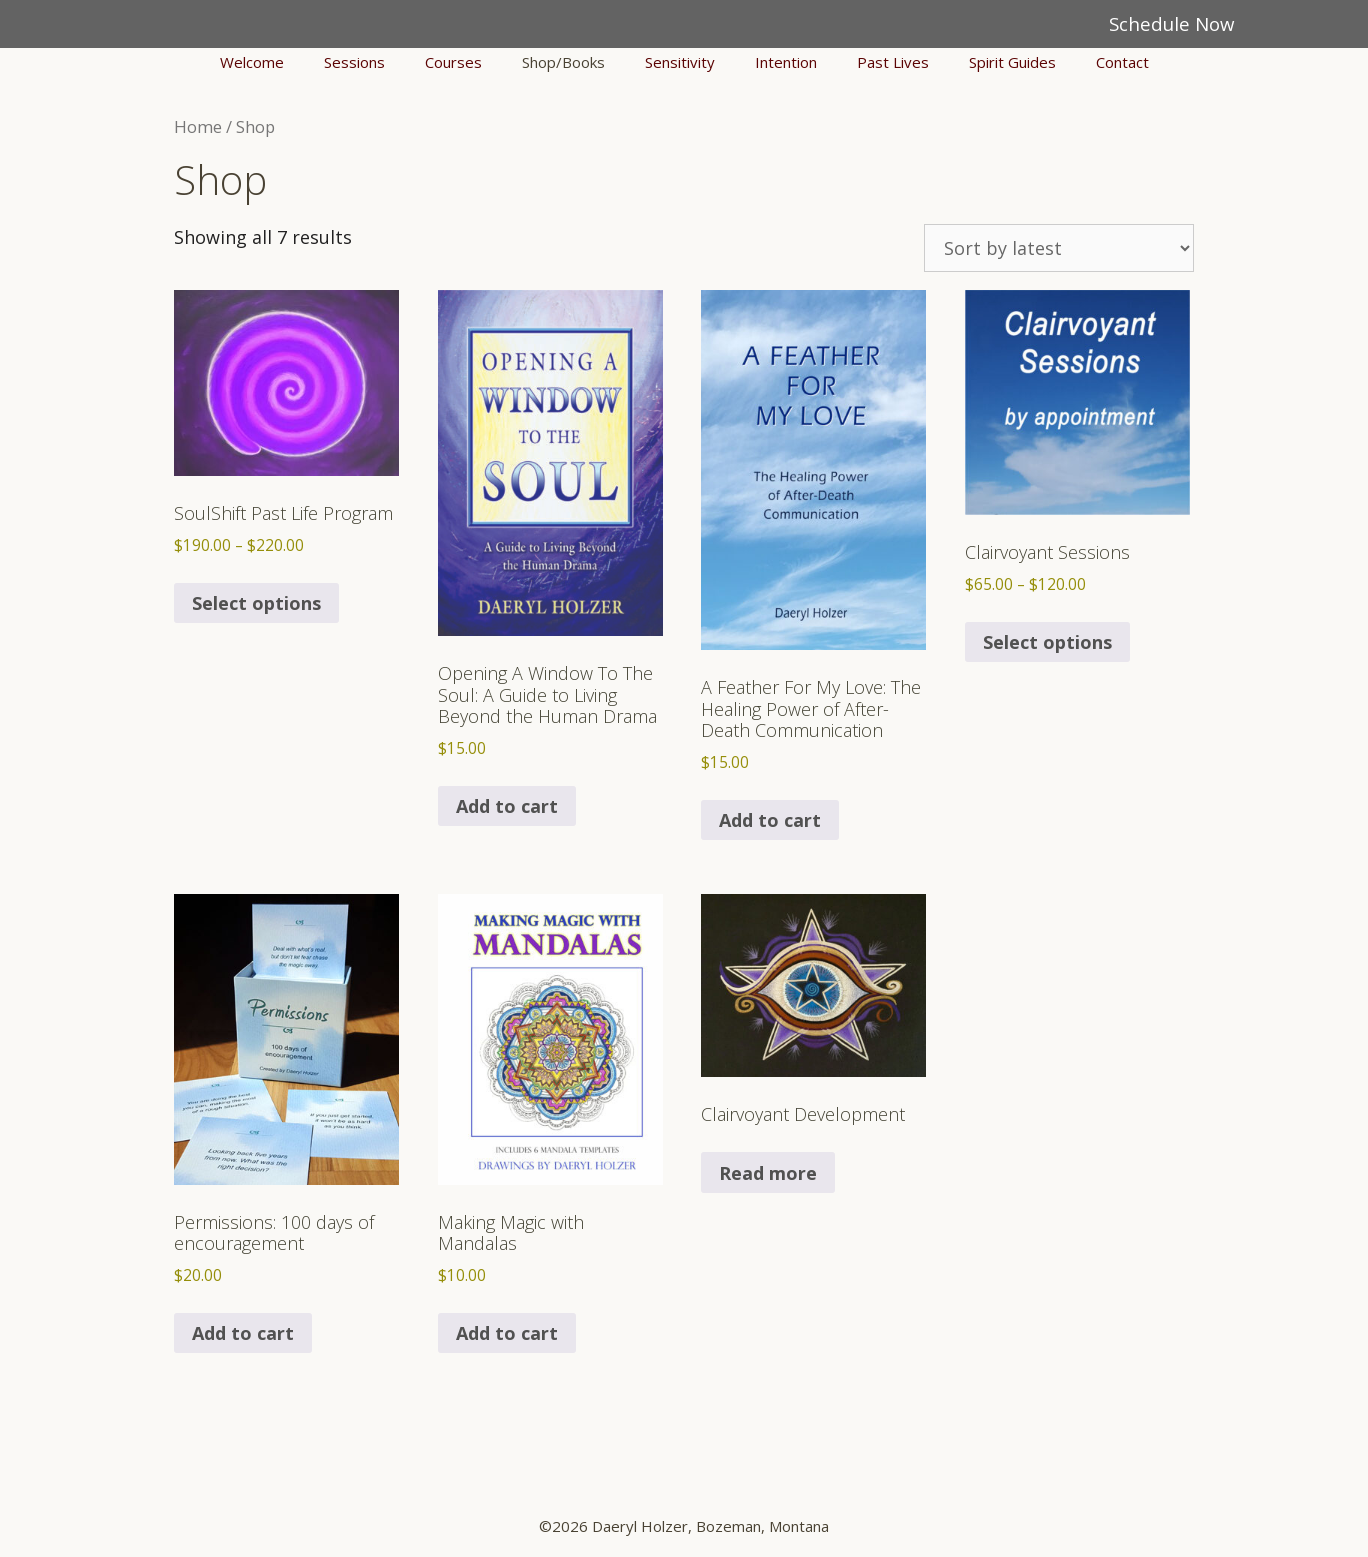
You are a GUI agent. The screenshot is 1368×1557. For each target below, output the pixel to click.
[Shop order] (1059, 248)
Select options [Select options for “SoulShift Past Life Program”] (256, 603)
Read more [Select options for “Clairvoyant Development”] (768, 1173)
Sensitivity (680, 62)
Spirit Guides (1012, 62)
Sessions (354, 62)
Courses (453, 62)
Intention (786, 62)
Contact (1122, 62)
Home (198, 126)
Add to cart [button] (507, 806)
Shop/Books (563, 62)
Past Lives (893, 62)
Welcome (252, 62)
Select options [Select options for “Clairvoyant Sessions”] (1047, 642)
